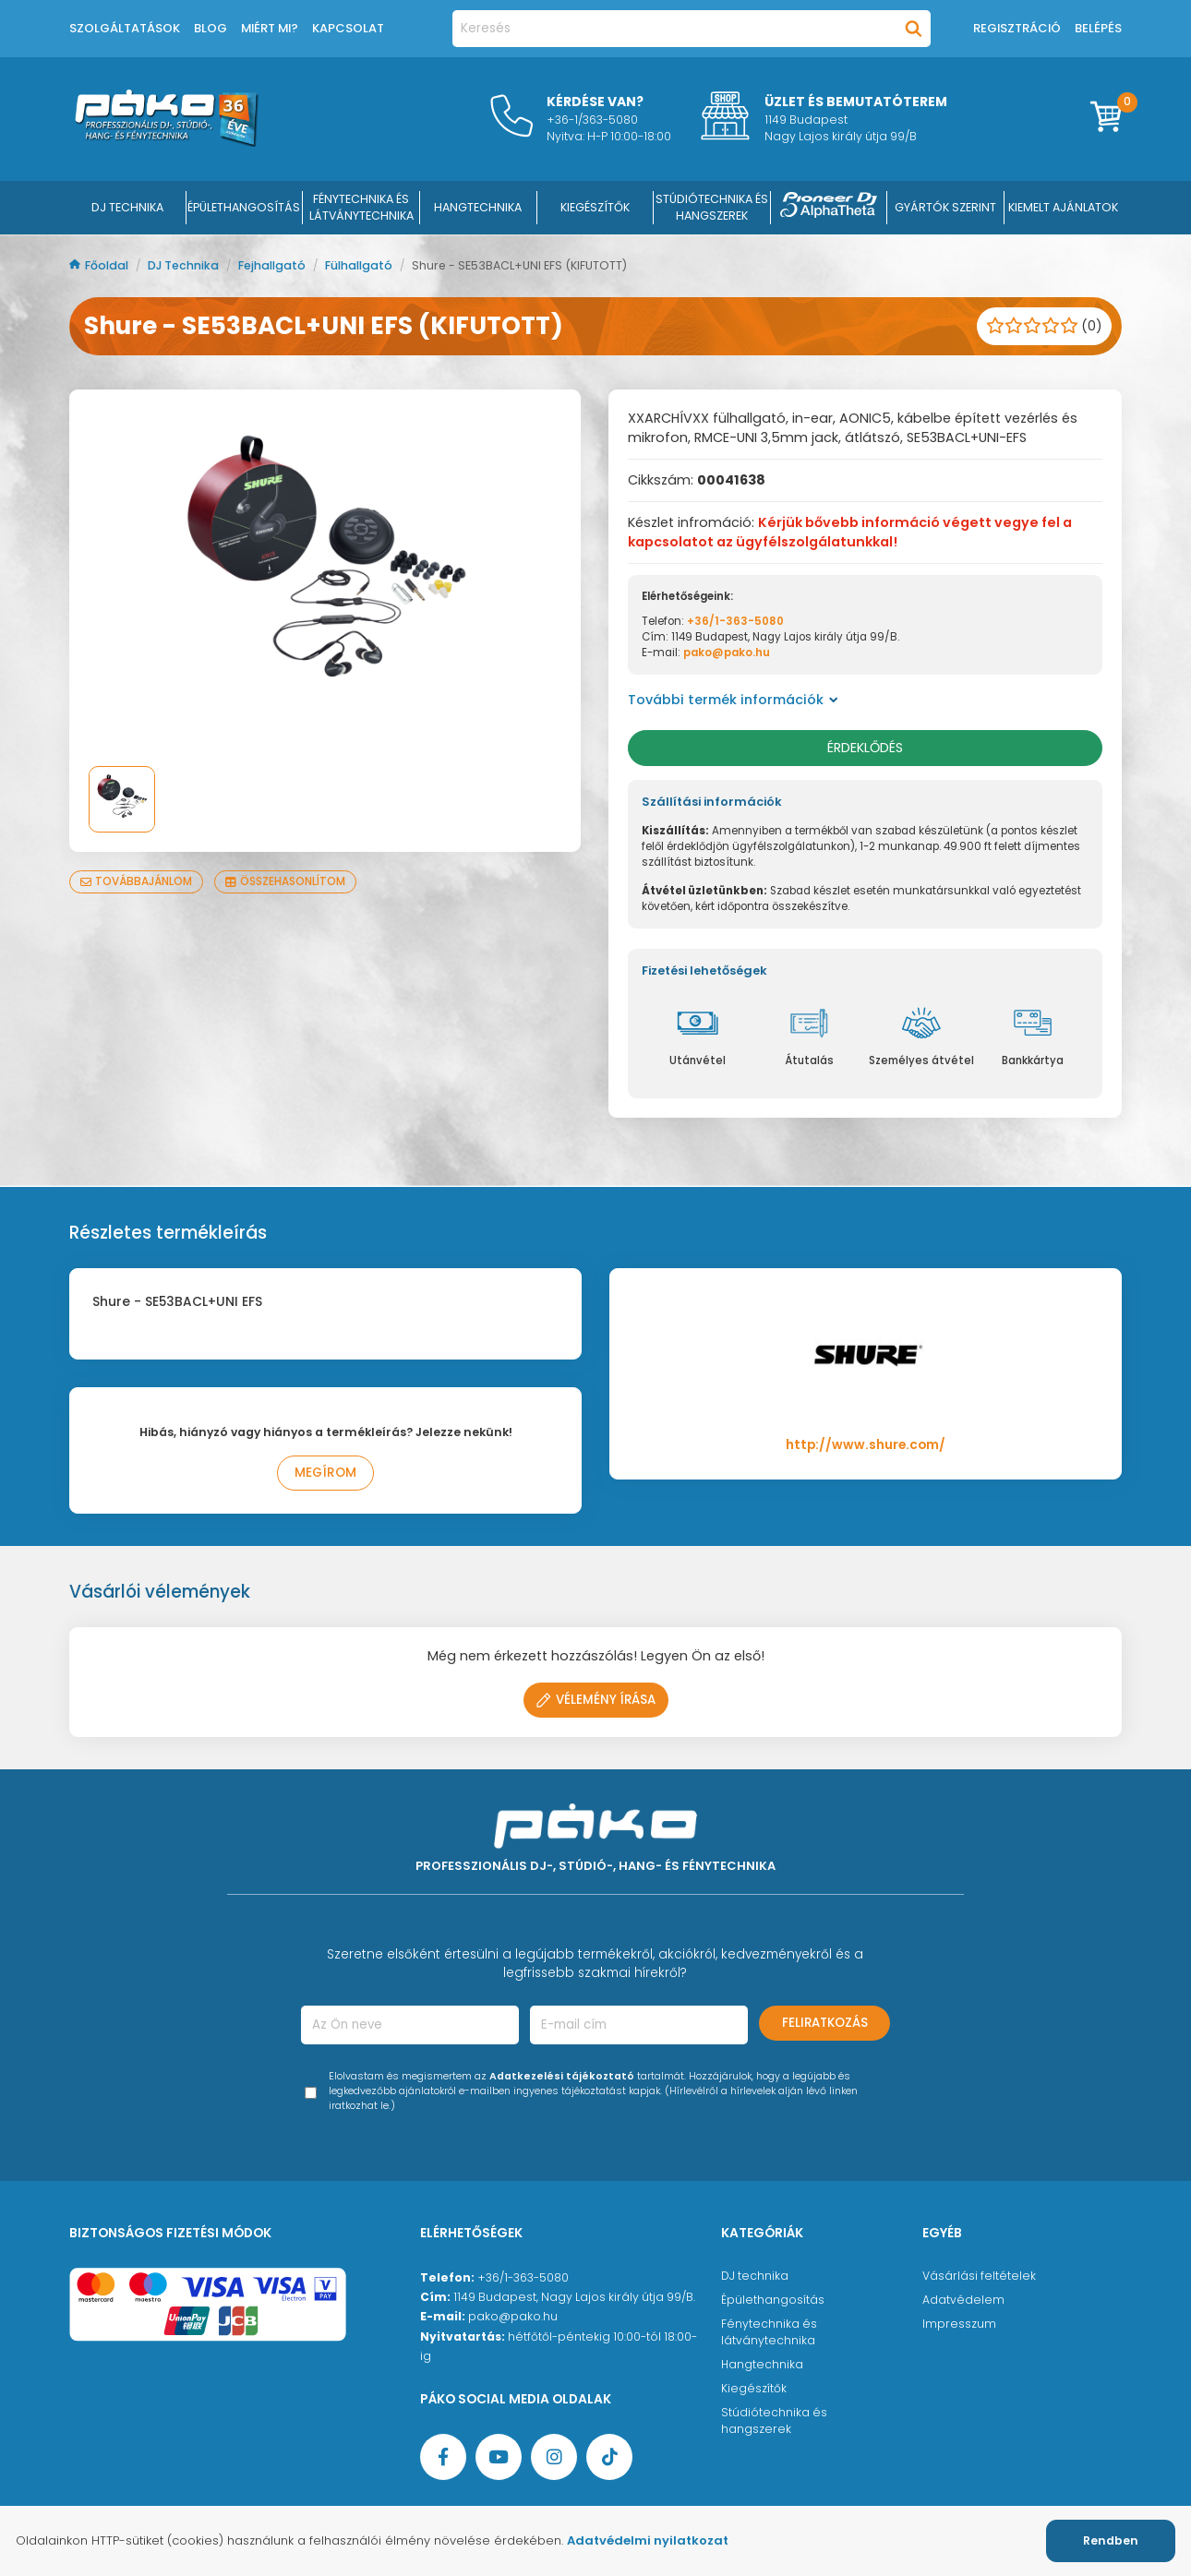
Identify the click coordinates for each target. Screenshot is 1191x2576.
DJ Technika (127, 207)
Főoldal (100, 265)
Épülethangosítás (772, 2299)
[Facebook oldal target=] (443, 2457)
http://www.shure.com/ (865, 1445)
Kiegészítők (754, 2388)
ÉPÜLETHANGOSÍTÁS (243, 207)
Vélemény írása (596, 1699)
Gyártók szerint (945, 207)
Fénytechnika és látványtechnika (769, 2332)
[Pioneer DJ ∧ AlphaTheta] (829, 207)
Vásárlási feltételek (979, 2275)
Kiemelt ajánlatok (1063, 207)
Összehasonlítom (285, 881)
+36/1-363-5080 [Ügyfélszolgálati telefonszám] (523, 2277)
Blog (210, 28)
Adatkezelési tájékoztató (561, 2076)
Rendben (1110, 2540)
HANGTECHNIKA (478, 207)
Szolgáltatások (124, 28)
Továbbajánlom (136, 881)
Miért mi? (269, 28)
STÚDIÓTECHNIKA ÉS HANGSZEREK (712, 207)
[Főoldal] (166, 142)
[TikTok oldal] (609, 2457)
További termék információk (733, 699)
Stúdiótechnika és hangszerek (774, 2420)
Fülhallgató (360, 265)
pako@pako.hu (726, 652)
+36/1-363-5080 (735, 621)
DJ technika (754, 2275)
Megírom (325, 1472)
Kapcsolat (348, 28)
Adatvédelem (963, 2299)
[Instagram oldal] (554, 2457)
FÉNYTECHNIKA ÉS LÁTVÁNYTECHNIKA (361, 207)
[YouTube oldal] (498, 2457)
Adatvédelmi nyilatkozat (647, 2540)
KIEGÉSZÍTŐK (595, 207)
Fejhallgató (273, 265)
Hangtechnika (762, 2364)
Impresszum (959, 2323)
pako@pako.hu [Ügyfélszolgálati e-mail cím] (513, 2316)
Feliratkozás (825, 2022)
